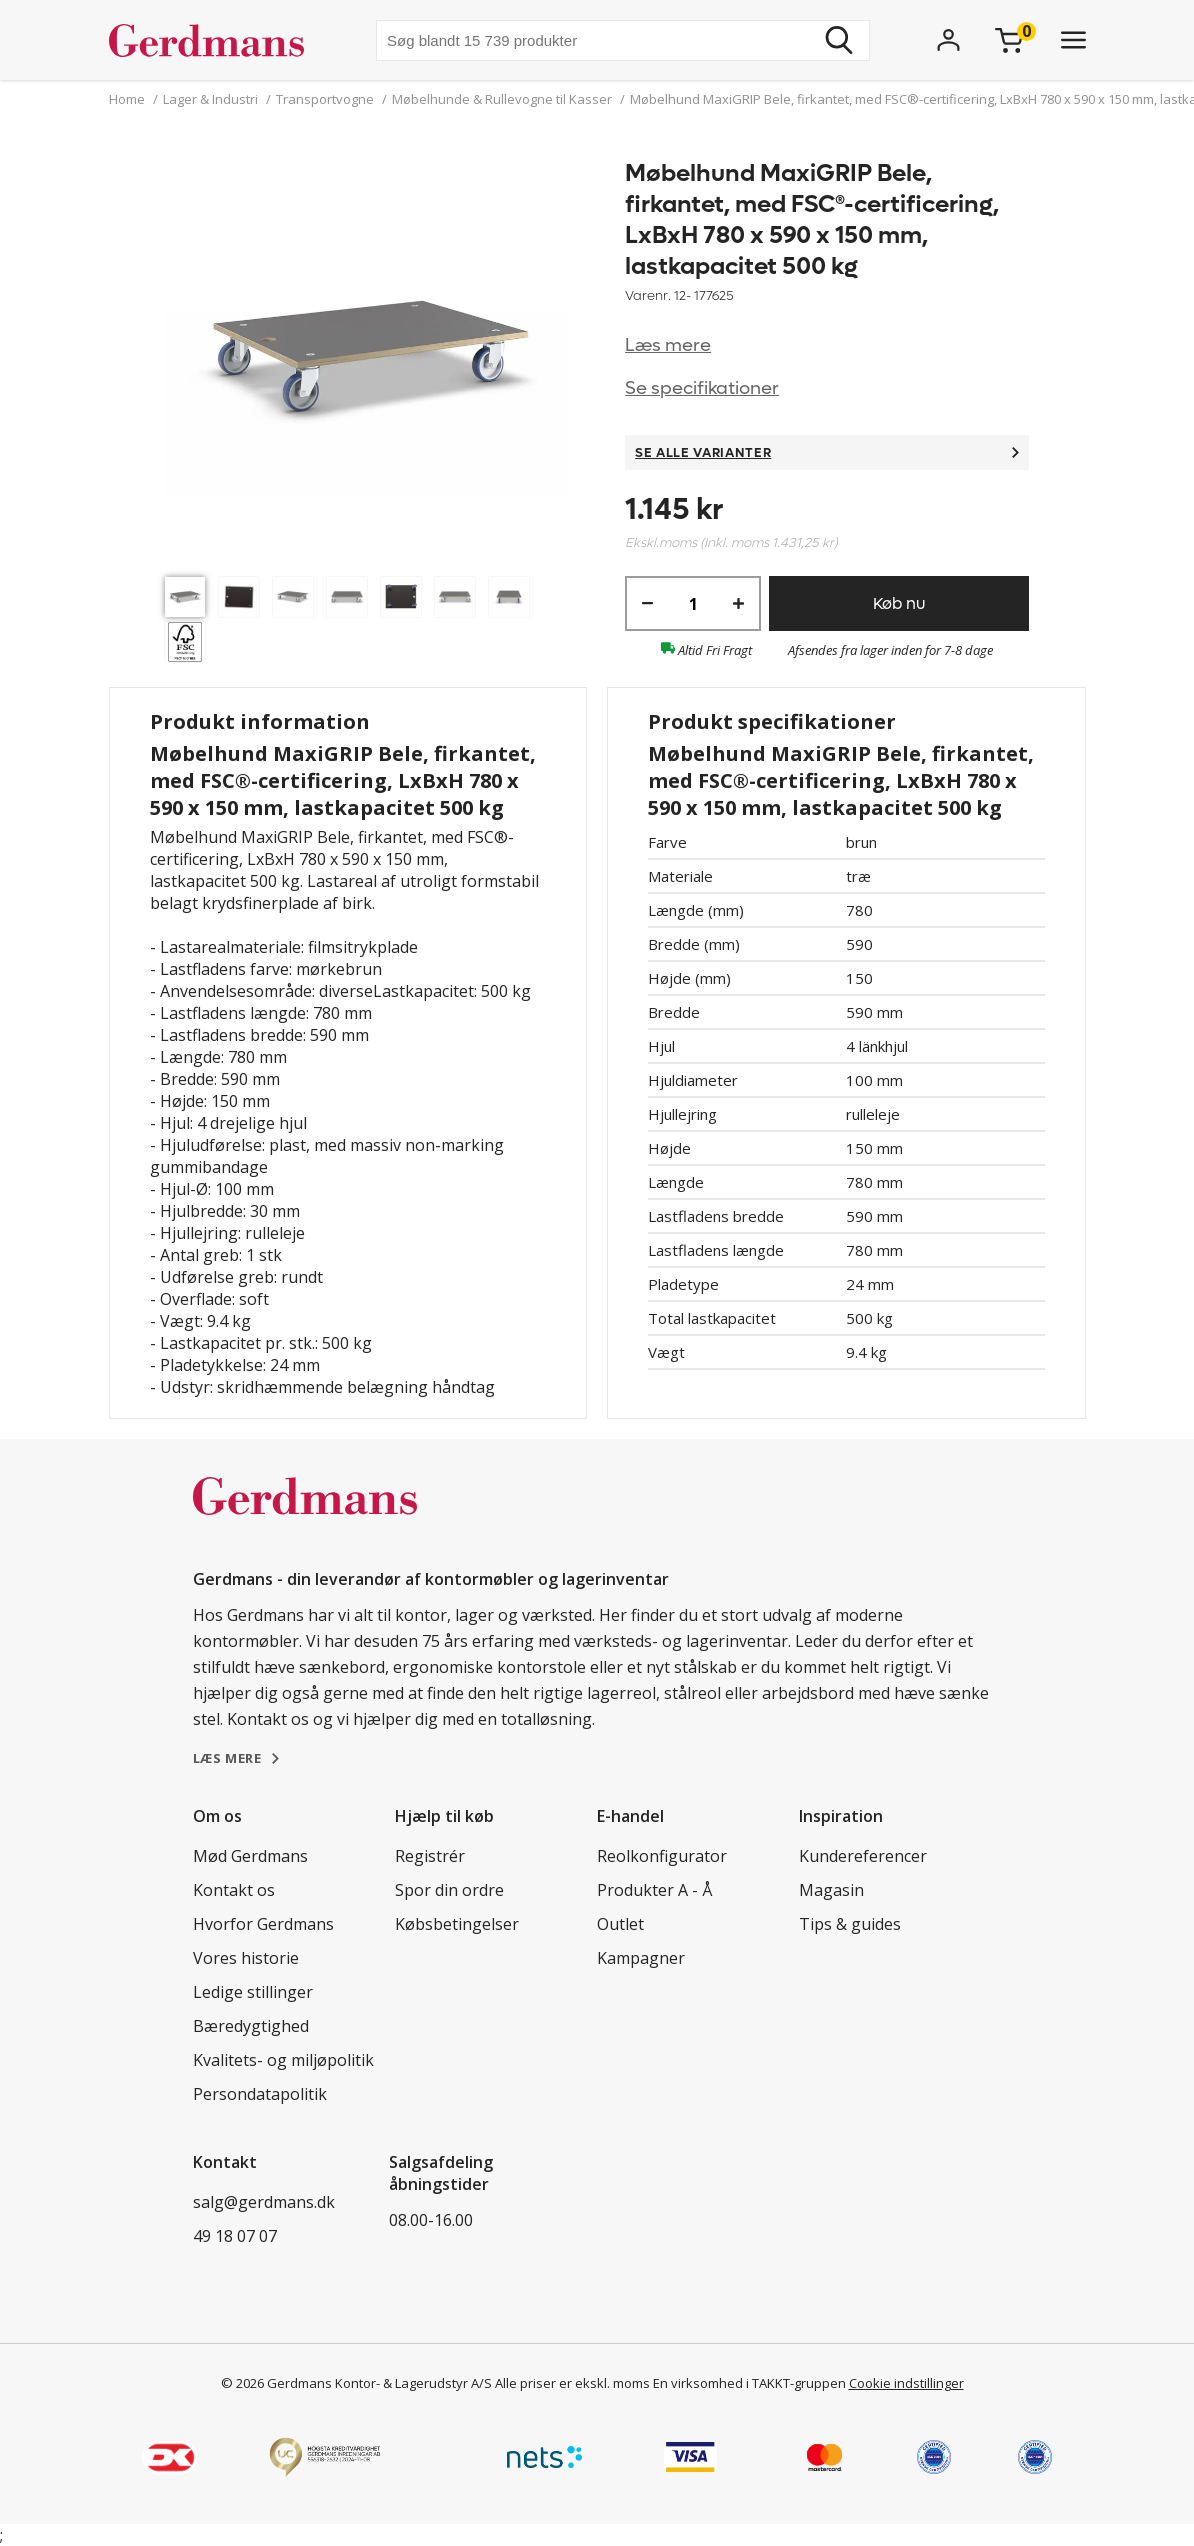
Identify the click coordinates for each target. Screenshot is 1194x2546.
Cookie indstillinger (906, 2383)
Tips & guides (850, 1924)
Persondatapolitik (260, 2094)
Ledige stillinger (253, 1992)
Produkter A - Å (654, 1890)
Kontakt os (234, 1890)
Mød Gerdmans (250, 1856)
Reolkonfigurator (662, 1856)
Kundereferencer (863, 1856)
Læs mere (668, 345)
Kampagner (641, 1958)
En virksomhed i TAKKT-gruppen (749, 2383)
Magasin (831, 1890)
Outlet (620, 1924)
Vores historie (246, 1958)
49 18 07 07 (235, 2236)
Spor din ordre (449, 1890)
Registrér (430, 1856)
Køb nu (899, 603)
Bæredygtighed (251, 2026)
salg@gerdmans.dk (264, 2202)
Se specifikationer (702, 388)
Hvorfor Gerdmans (263, 1924)
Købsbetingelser (457, 1924)
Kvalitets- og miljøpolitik (283, 2060)
